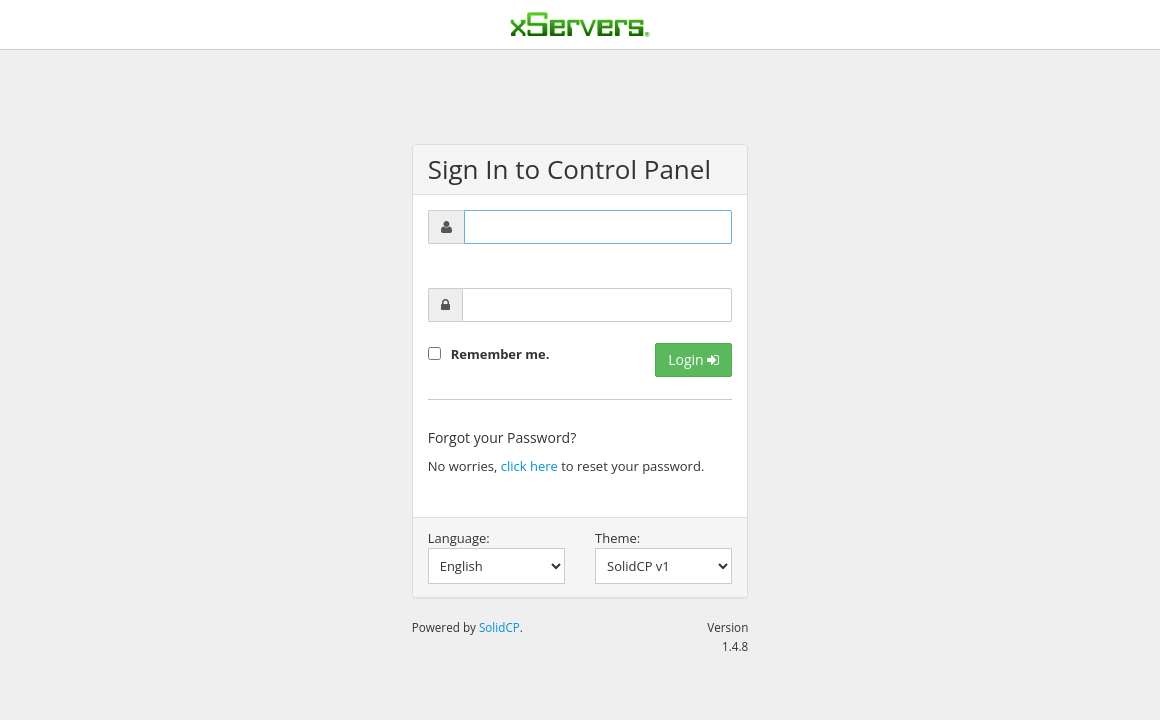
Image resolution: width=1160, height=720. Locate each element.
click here (529, 466)
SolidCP (499, 627)
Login (693, 359)
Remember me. (500, 354)
